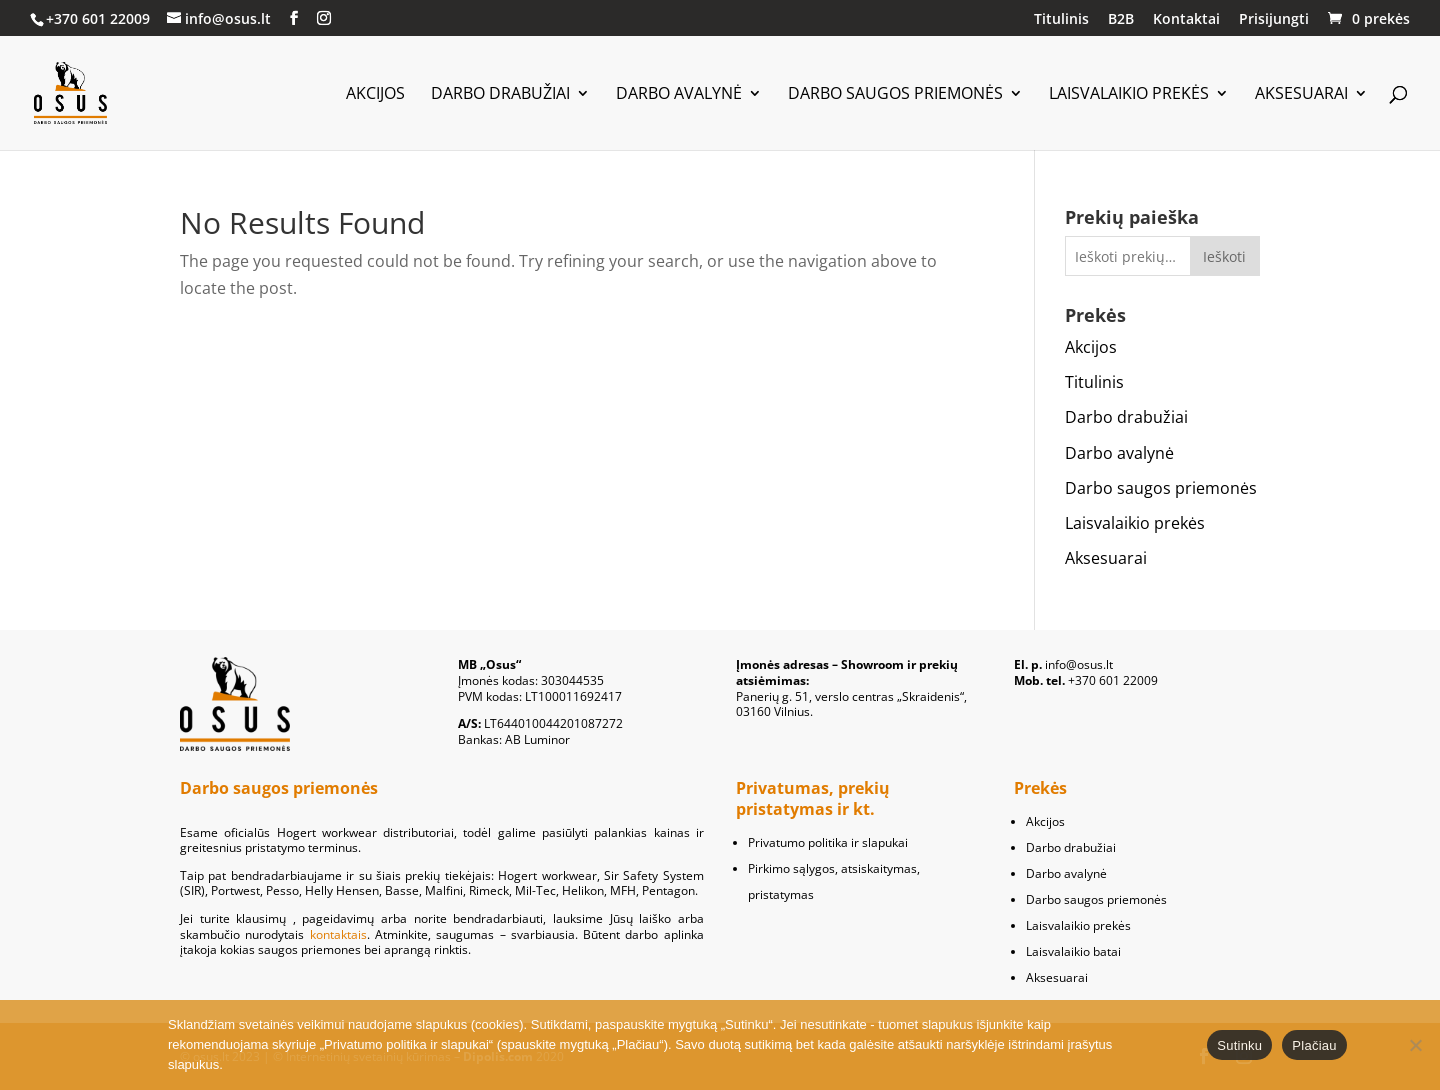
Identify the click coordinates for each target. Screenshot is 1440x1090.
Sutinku (1239, 1045)
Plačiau (1314, 1045)
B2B (1121, 20)
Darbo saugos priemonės (895, 95)
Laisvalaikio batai (1073, 951)
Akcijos (375, 95)
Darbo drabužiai (500, 95)
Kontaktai (1186, 20)
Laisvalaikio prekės (1129, 95)
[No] (1415, 1045)
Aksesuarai (1301, 95)
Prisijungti (1274, 20)
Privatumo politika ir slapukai (828, 842)
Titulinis (1061, 20)
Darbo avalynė (679, 95)
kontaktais (338, 934)
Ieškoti (1224, 256)
